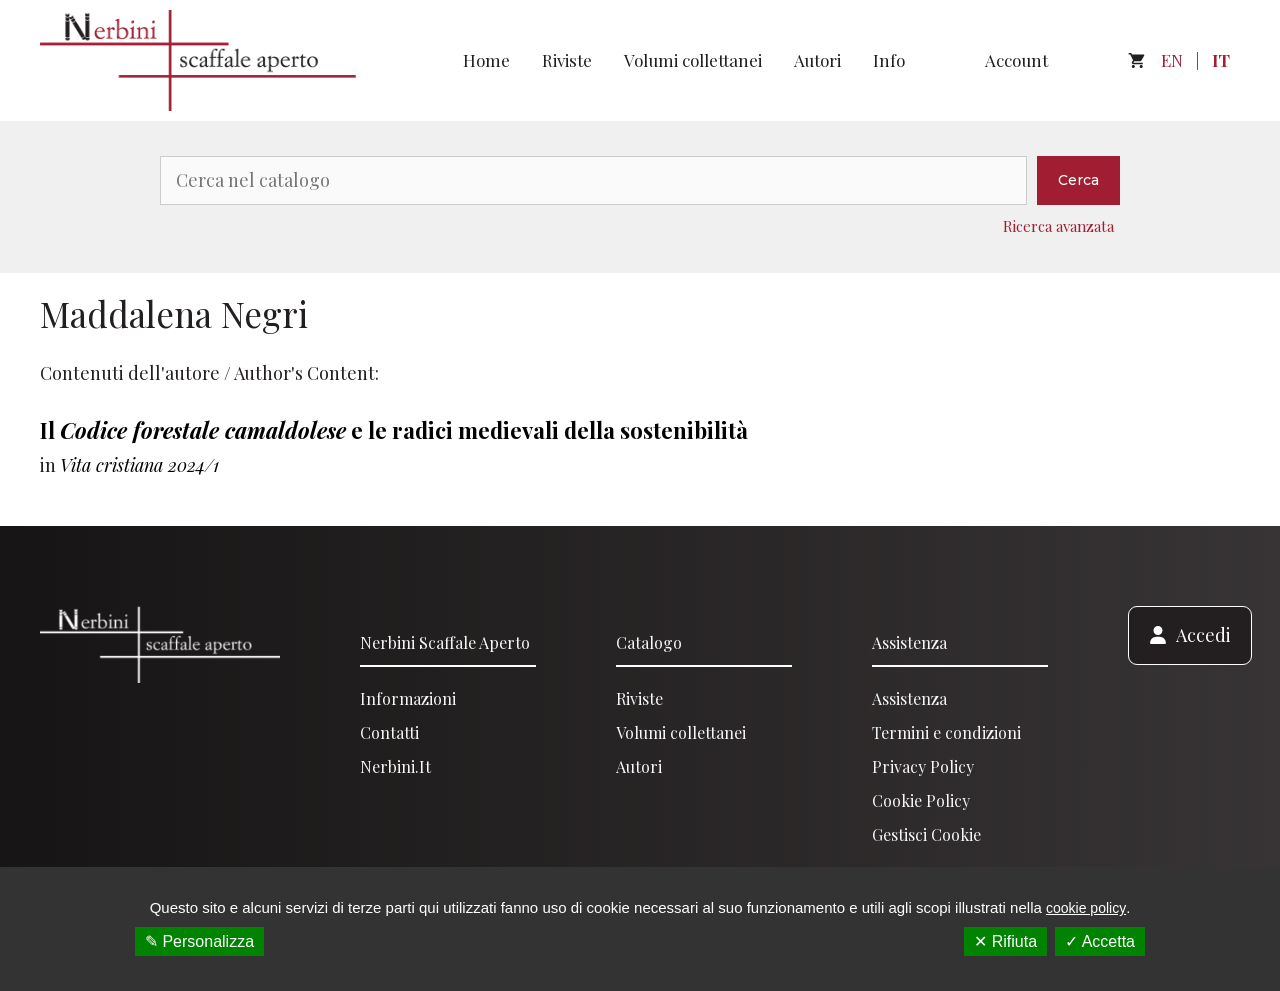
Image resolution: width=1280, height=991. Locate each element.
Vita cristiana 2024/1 (139, 465)
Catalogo (649, 642)
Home (486, 60)
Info (889, 60)
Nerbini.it (395, 766)
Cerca (1078, 180)
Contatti (389, 732)
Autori (817, 60)
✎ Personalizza (199, 941)
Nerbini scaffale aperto (445, 642)
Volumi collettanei (693, 60)
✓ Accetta (1100, 941)
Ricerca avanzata (1058, 226)
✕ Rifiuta (1005, 941)
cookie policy (1086, 908)
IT (1221, 60)
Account (1016, 60)
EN (1172, 60)
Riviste (567, 60)
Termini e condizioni (946, 732)
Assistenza (909, 642)
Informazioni (408, 698)
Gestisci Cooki (922, 834)
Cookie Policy (921, 800)
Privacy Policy (923, 766)
